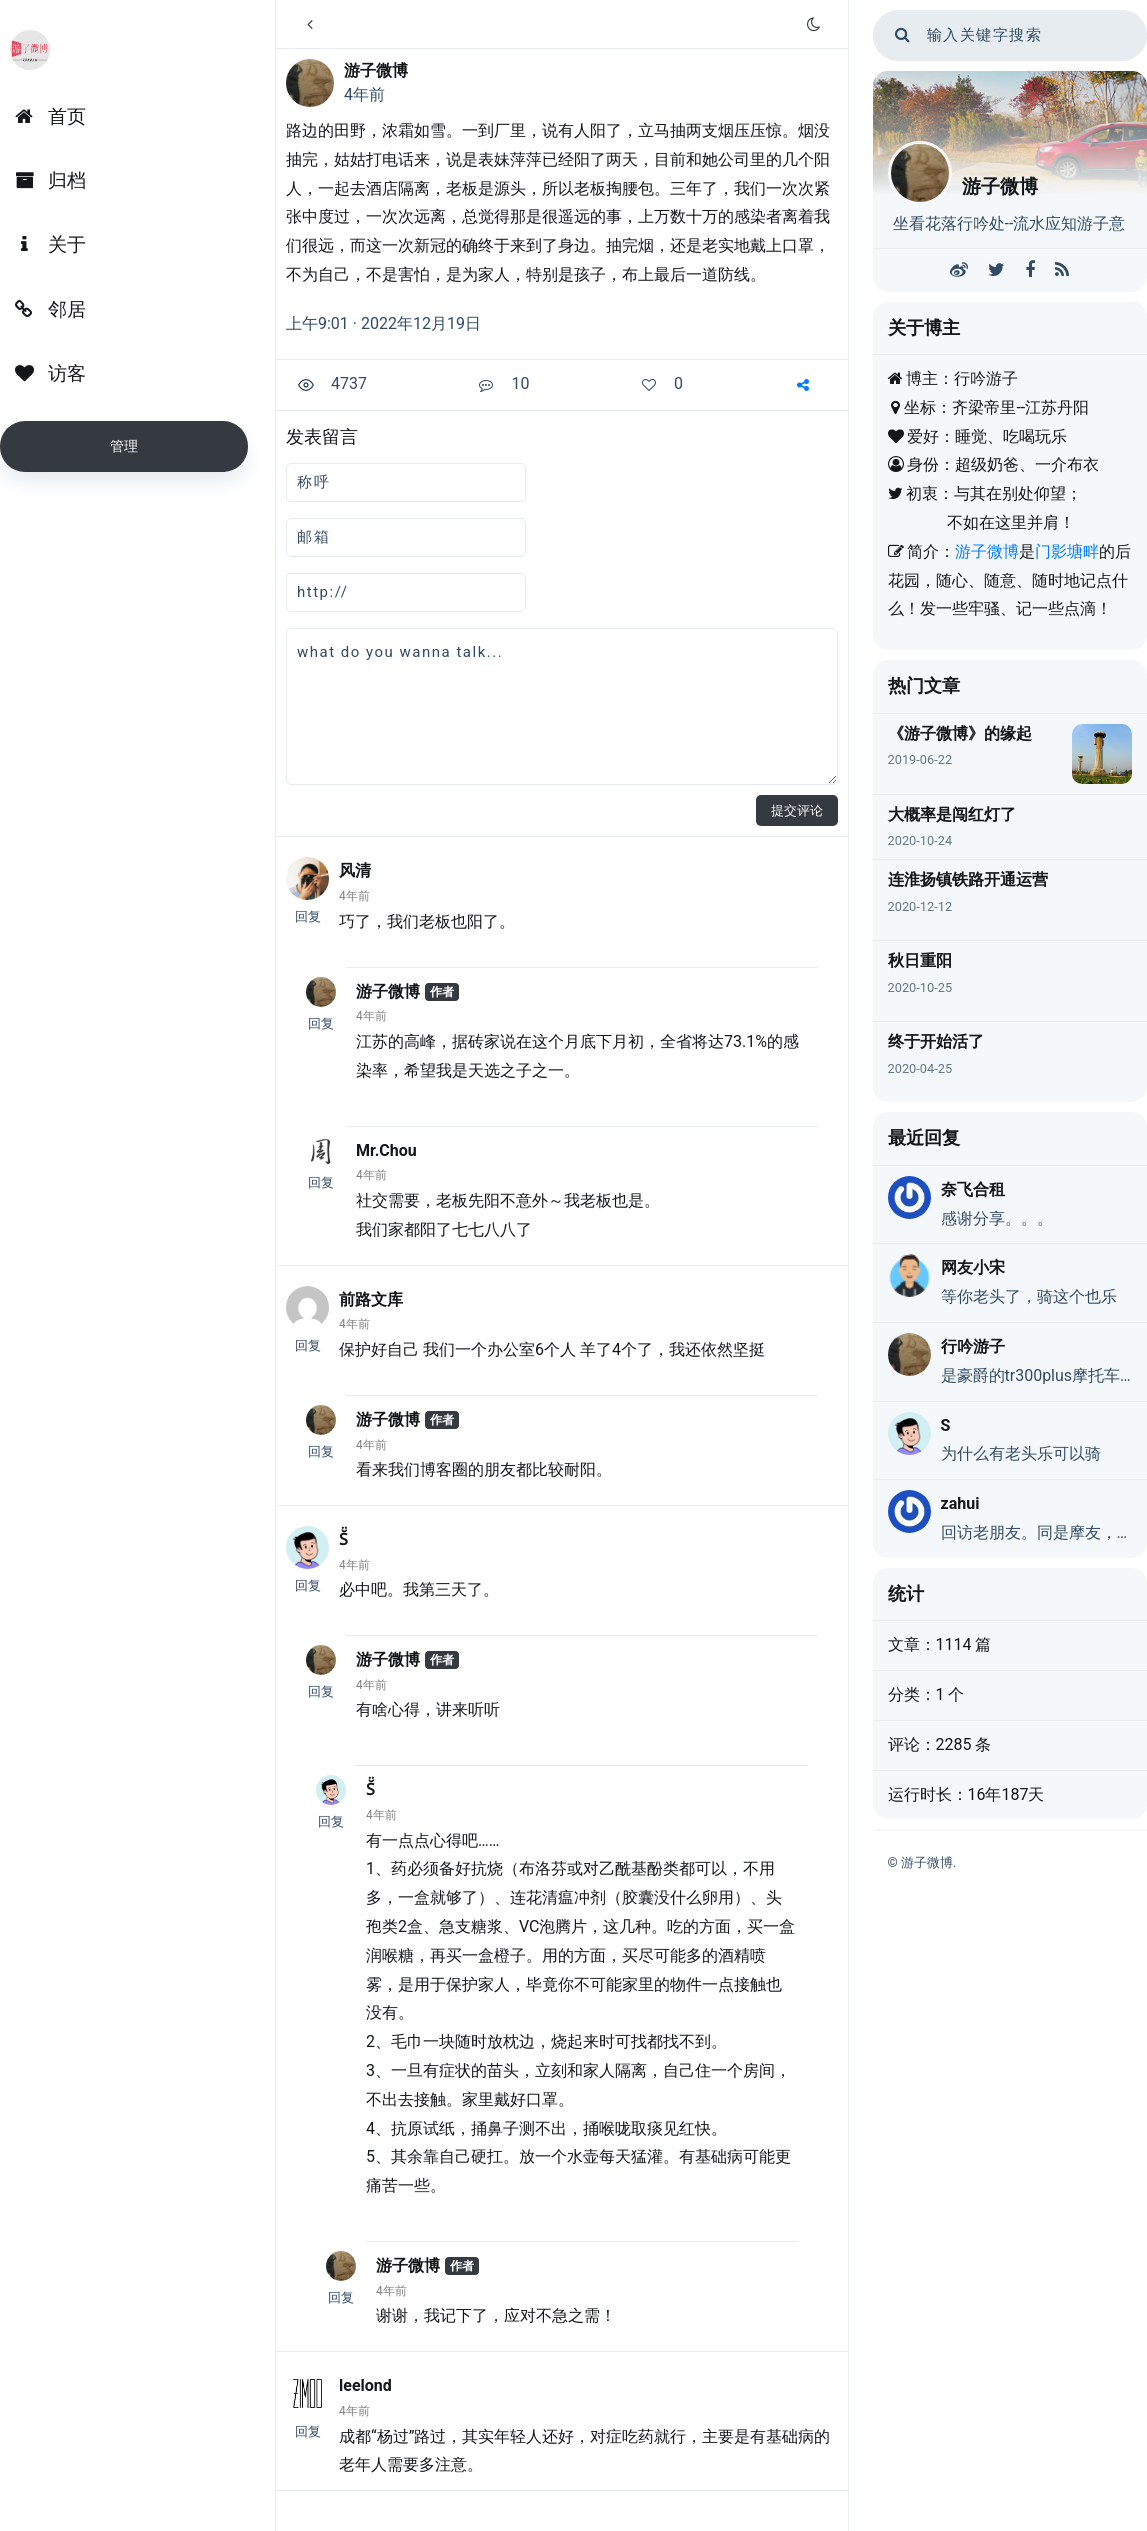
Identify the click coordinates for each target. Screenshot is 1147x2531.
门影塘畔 (1067, 551)
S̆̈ (343, 1539)
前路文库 (371, 1299)
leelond (365, 2385)
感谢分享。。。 (997, 1218)
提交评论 (797, 810)
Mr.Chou (386, 1150)
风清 (355, 870)
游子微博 (376, 70)
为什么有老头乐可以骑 (1021, 1453)
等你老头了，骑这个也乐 (1029, 1296)
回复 (308, 916)
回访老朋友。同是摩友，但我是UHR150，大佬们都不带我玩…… (1037, 1532)
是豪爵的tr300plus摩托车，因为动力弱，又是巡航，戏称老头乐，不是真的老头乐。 (1037, 1375)
